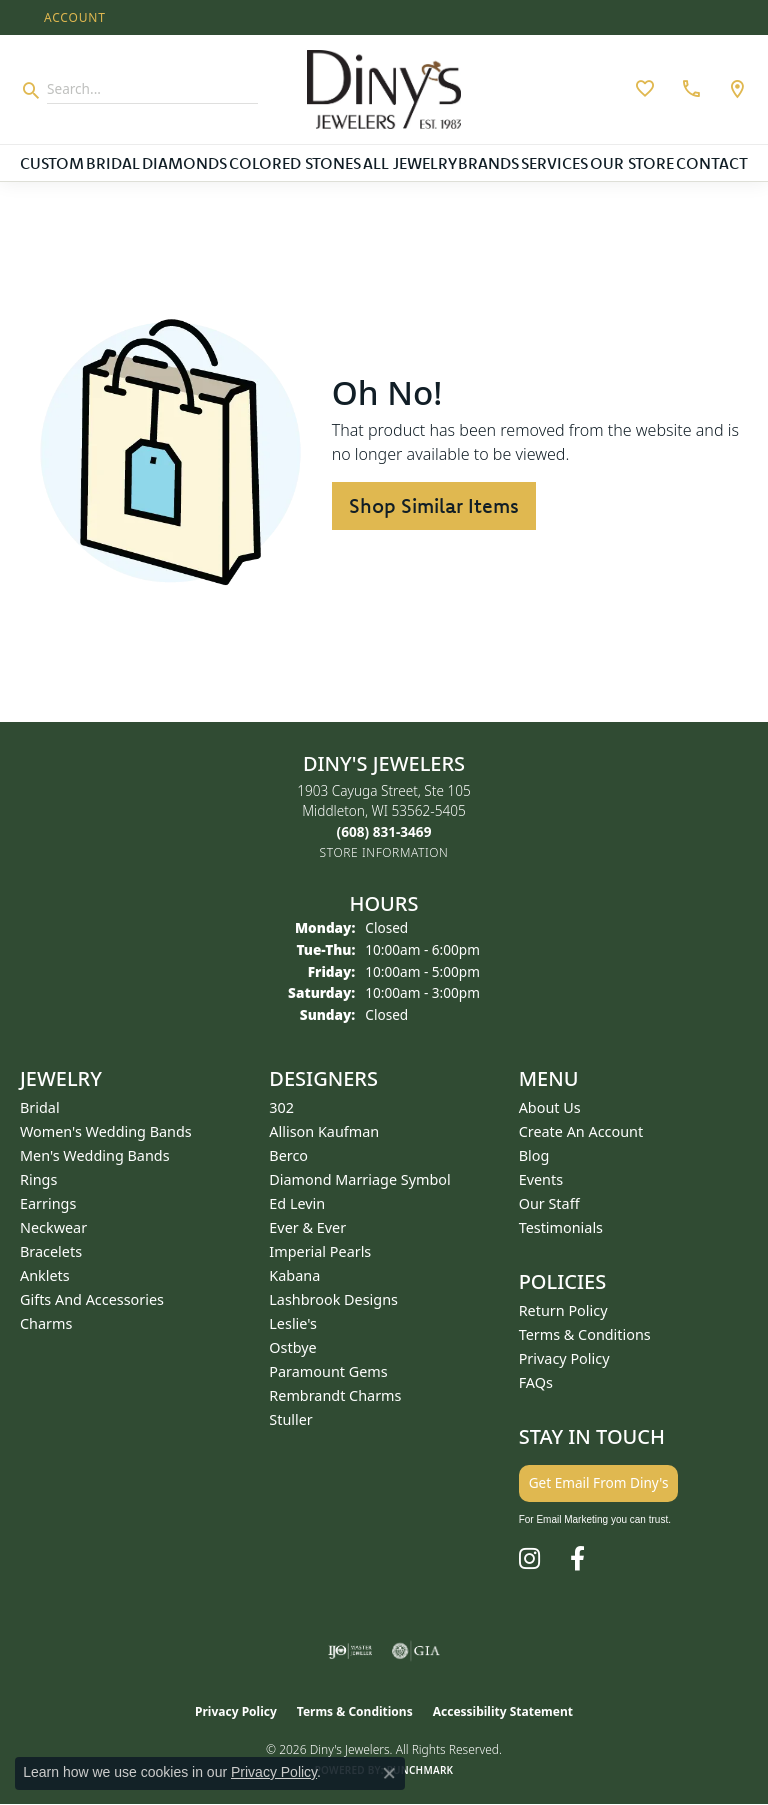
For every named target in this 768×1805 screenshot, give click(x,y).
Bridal (113, 163)
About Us (550, 1107)
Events (541, 1179)
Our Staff (549, 1203)
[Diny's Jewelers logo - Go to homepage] (384, 89)
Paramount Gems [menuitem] (328, 1371)
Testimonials (561, 1227)
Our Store (632, 163)
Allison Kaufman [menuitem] (324, 1131)
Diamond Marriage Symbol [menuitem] (359, 1179)
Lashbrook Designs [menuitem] (333, 1299)
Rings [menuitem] (38, 1179)
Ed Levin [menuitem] (297, 1203)
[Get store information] (384, 852)
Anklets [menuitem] (45, 1275)
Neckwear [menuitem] (53, 1227)
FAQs (536, 1382)
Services (554, 163)
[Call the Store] (384, 831)
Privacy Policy (564, 1358)
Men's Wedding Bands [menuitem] (95, 1155)
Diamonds (184, 163)
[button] (73, 17)
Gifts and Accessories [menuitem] (92, 1299)
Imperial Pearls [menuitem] (320, 1251)
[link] (689, 89)
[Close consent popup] (389, 1773)
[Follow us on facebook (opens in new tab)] (577, 1559)
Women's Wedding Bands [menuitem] (106, 1131)
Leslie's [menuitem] (293, 1323)
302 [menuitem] (281, 1107)
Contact (712, 163)
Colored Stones (295, 163)
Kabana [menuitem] (294, 1275)
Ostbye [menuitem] (292, 1347)
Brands (488, 163)
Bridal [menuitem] (40, 1107)
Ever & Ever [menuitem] (307, 1227)
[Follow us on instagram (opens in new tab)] (529, 1559)
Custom (52, 163)
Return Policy (563, 1310)
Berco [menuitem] (288, 1155)
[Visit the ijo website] (350, 1651)
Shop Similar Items (434, 505)
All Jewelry (410, 163)
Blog (534, 1155)
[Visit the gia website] (416, 1651)
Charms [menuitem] (46, 1323)
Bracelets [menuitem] (51, 1251)
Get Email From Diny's (599, 1482)
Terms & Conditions (585, 1334)
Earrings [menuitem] (48, 1203)
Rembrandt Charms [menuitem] (335, 1395)
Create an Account (581, 1131)
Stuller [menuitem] (290, 1419)
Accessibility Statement (503, 1711)
